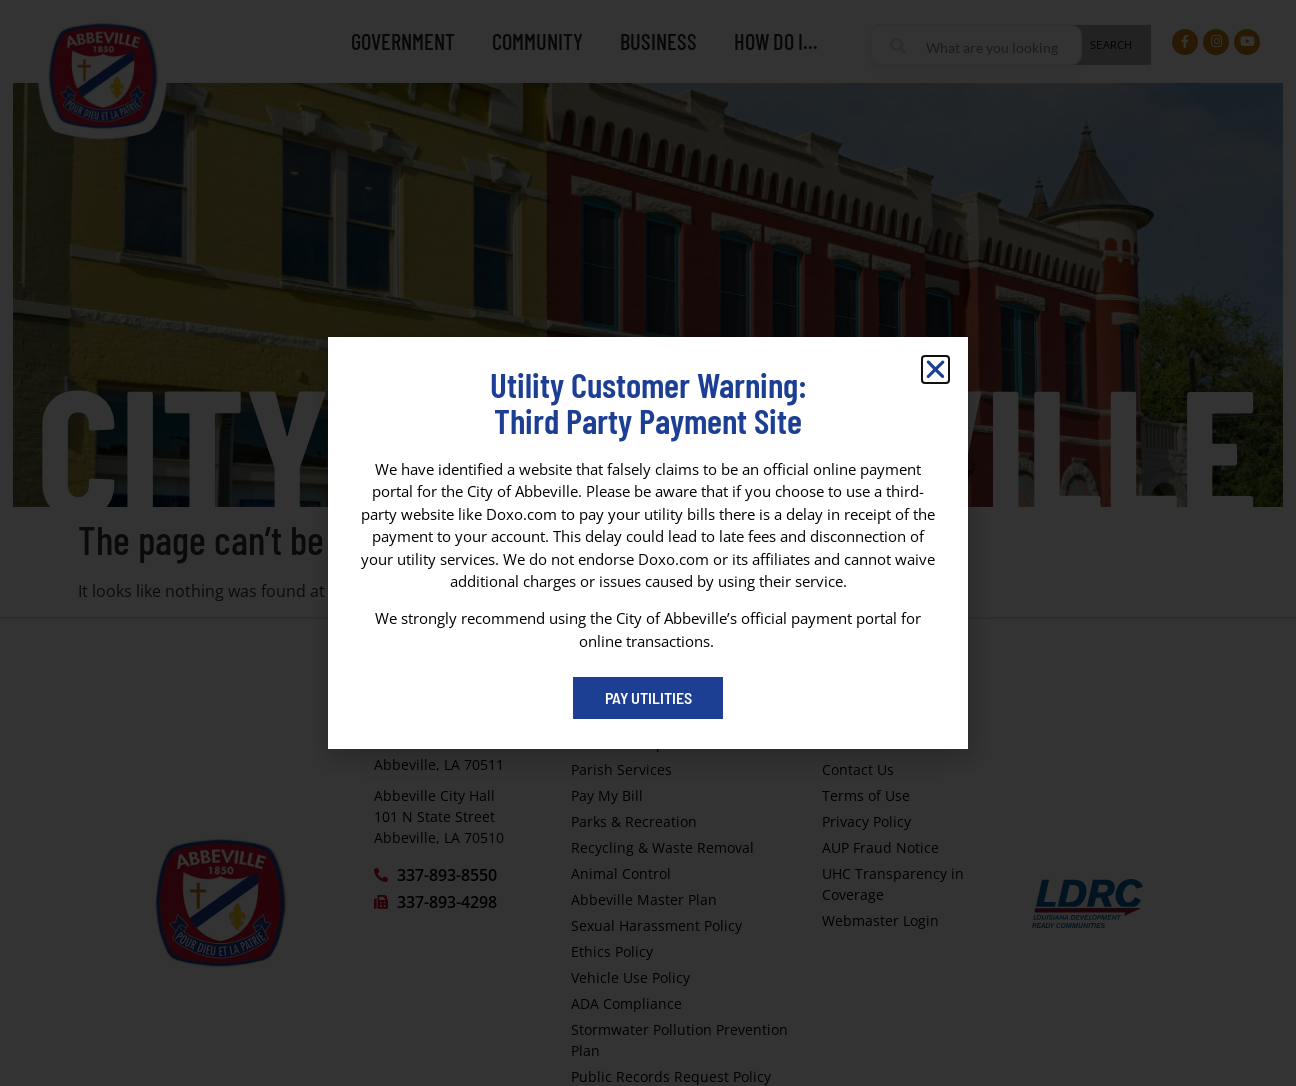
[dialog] (648, 543)
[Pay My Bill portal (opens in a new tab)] (648, 698)
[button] (935, 369)
